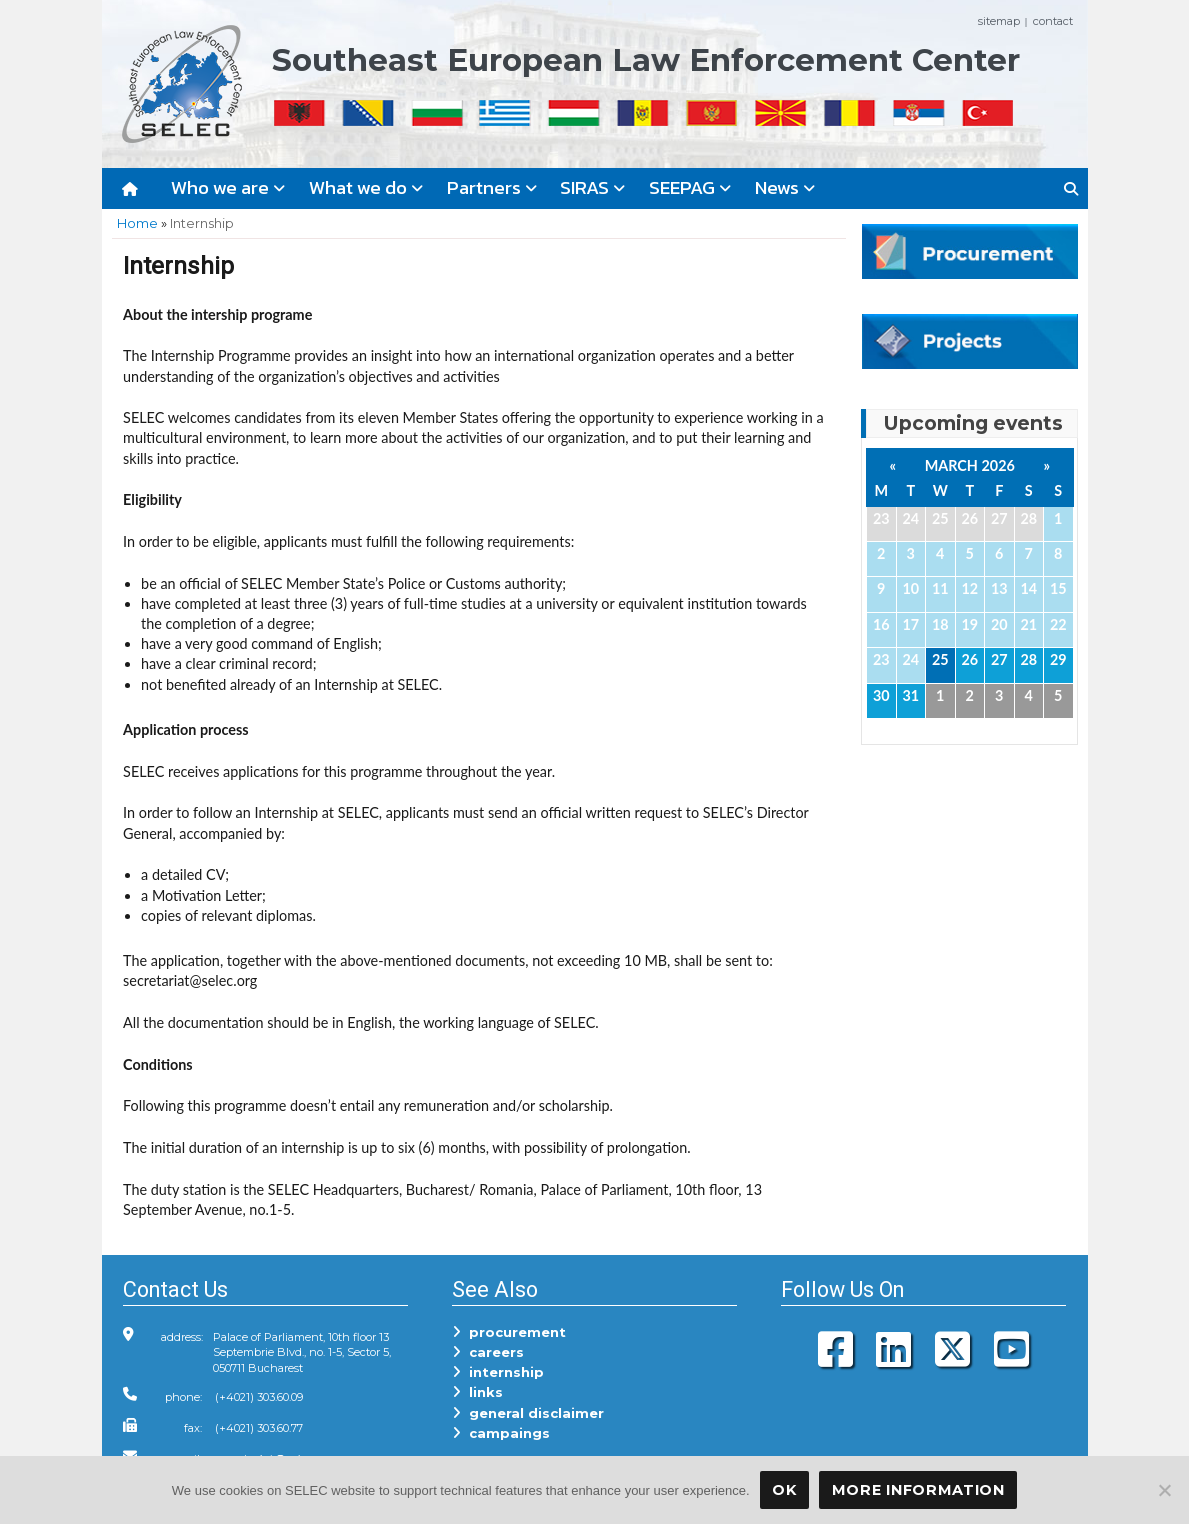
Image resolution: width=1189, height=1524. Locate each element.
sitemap (999, 21)
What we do (366, 187)
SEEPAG (690, 187)
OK (784, 1490)
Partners (492, 187)
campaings (501, 1433)
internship (498, 1372)
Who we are (228, 187)
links (477, 1392)
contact (1053, 21)
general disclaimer (528, 1413)
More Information (918, 1490)
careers (488, 1352)
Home (137, 223)
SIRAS (592, 187)
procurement (509, 1332)
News (785, 187)
